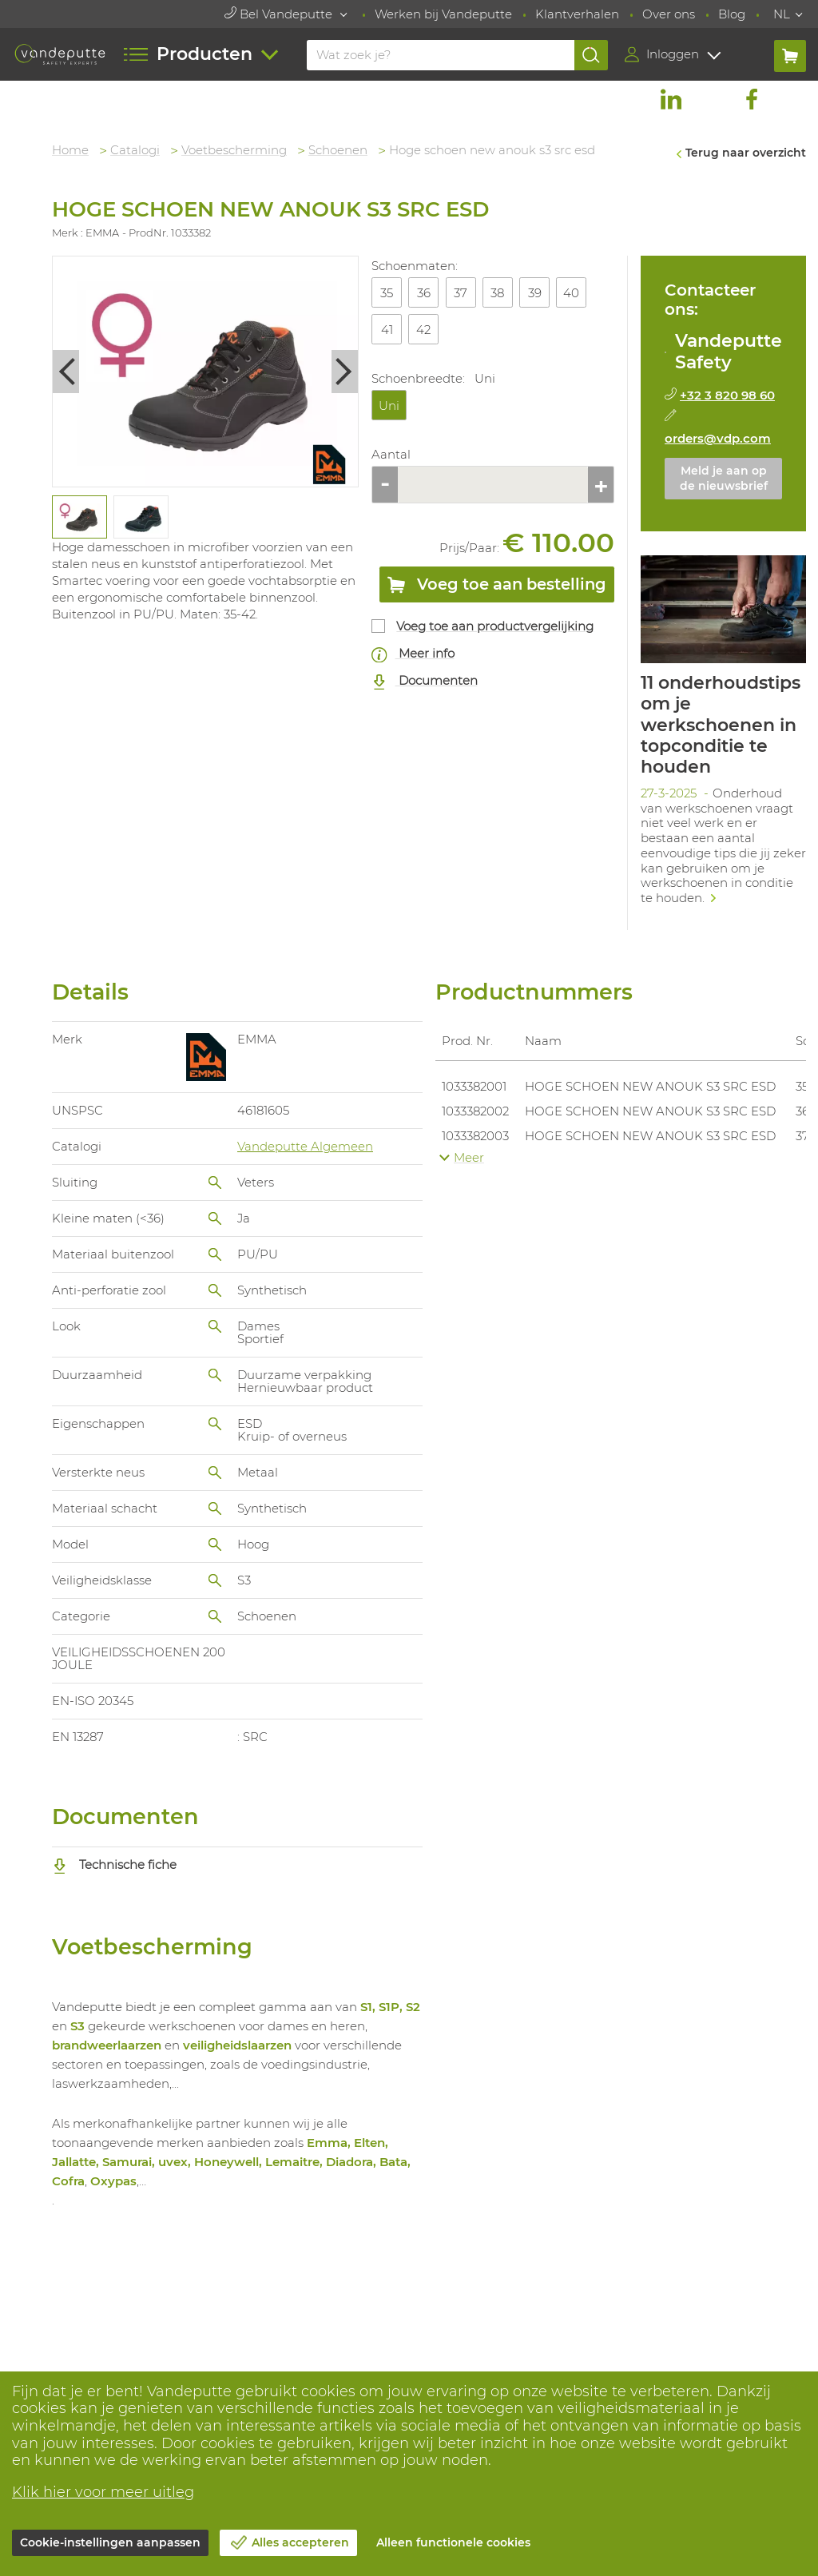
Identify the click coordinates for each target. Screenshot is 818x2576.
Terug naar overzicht (745, 152)
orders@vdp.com (718, 438)
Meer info (413, 654)
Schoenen (337, 149)
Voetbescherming (234, 149)
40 (571, 292)
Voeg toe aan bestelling (496, 587)
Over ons (668, 14)
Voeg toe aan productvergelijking (495, 626)
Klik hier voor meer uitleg (103, 2492)
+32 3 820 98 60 (727, 395)
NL (781, 14)
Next (345, 371)
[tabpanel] (78, 517)
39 (535, 292)
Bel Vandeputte (280, 14)
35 (386, 292)
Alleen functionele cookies (453, 2542)
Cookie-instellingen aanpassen (110, 2542)
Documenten (424, 681)
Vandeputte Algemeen (305, 1146)
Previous (66, 371)
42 (423, 329)
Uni (389, 405)
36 (424, 292)
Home (70, 149)
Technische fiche (114, 1864)
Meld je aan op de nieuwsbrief (724, 478)
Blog (731, 14)
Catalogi (135, 149)
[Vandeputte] (59, 54)
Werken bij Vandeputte (443, 14)
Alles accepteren (300, 2542)
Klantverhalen (577, 14)
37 (460, 292)
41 (387, 329)
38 (497, 292)
